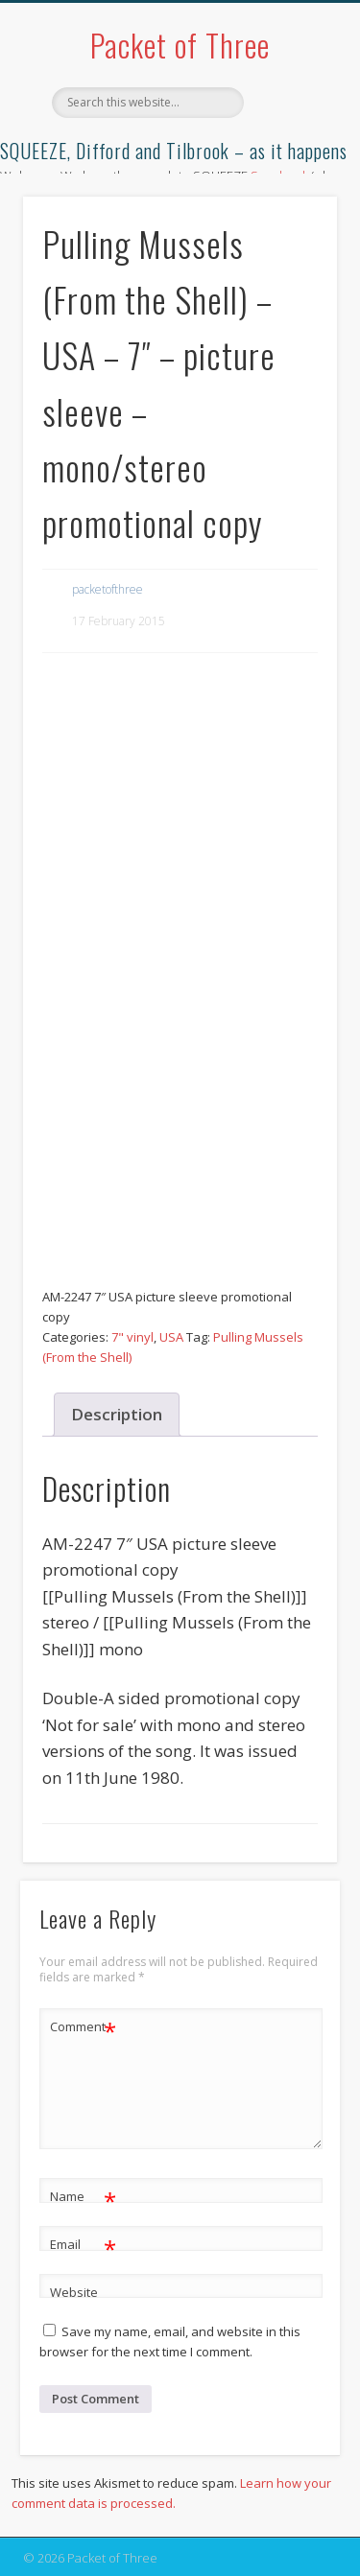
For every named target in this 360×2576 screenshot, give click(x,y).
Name (83, 2196)
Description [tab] (116, 1414)
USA (171, 1337)
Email (83, 2244)
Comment (83, 2027)
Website (74, 2292)
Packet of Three (180, 44)
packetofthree (107, 589)
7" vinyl (132, 1337)
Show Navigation (291, 171)
